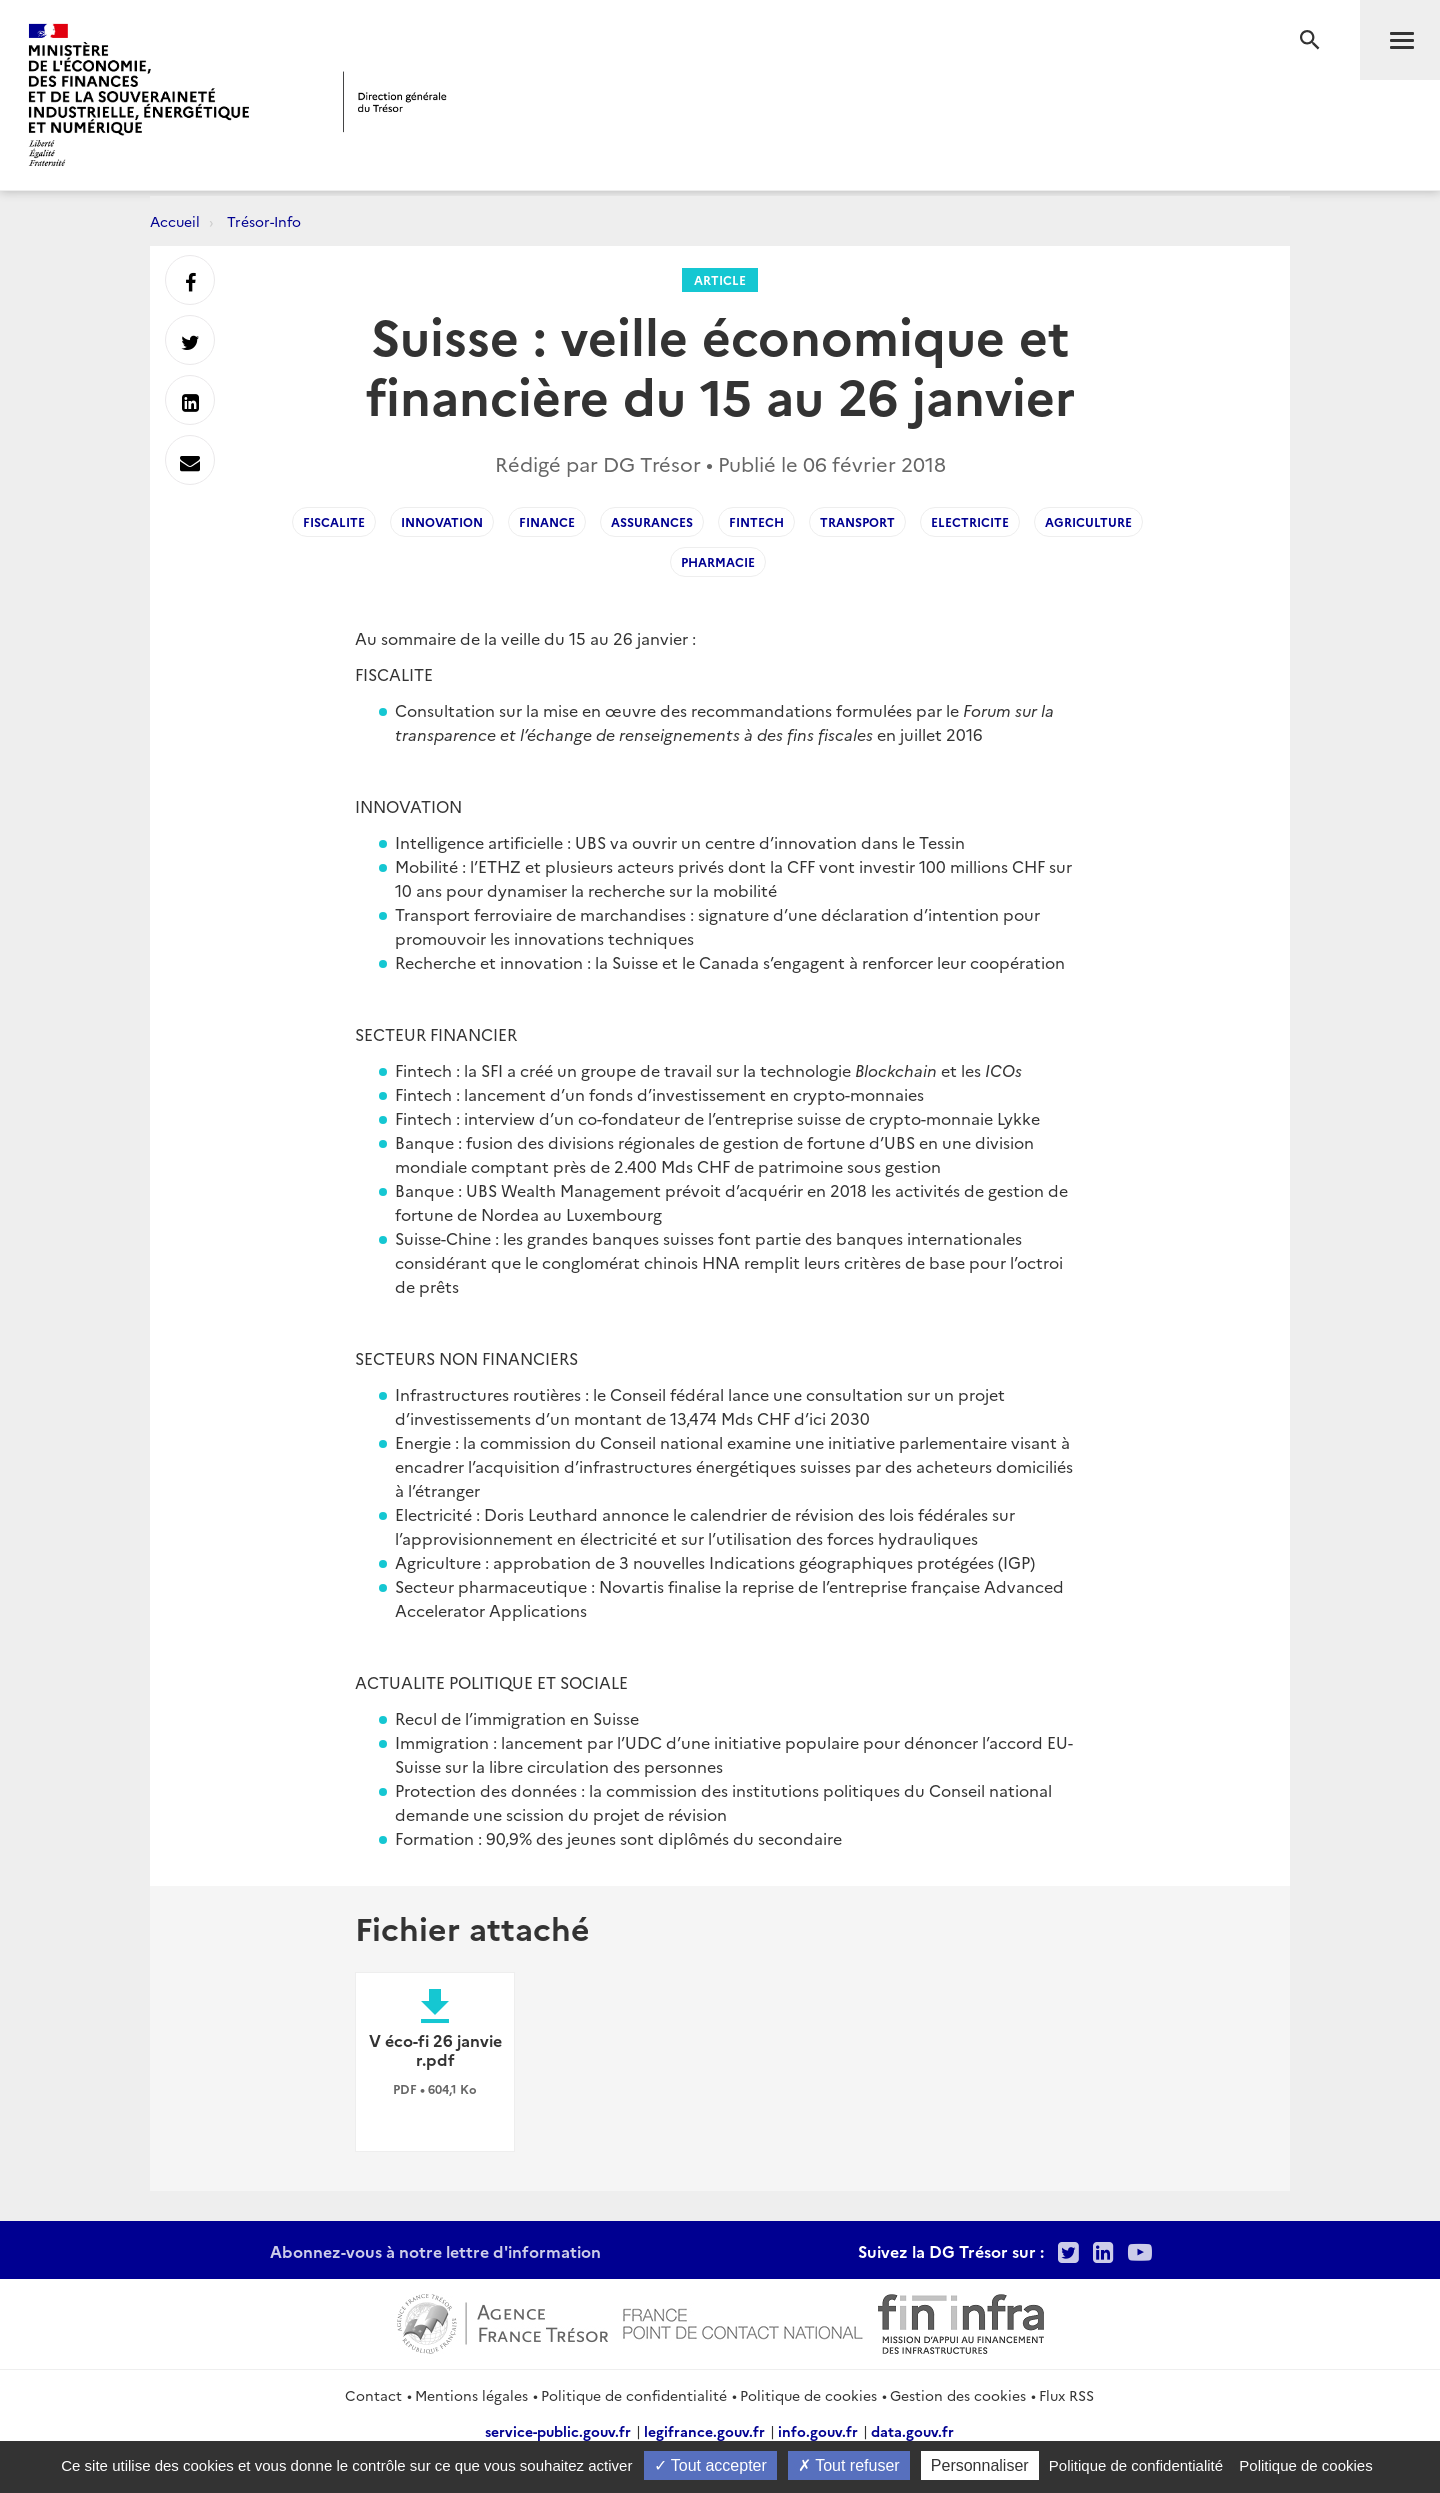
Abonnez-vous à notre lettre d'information (435, 2251)
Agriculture (1088, 521)
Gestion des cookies (958, 2395)
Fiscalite (334, 521)
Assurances (652, 521)
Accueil (175, 221)
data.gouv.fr (912, 2431)
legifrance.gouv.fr (704, 2431)
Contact (373, 2395)
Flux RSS (1066, 2395)
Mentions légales (471, 2395)
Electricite (970, 521)
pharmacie (718, 561)
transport (857, 521)
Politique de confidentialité (634, 2395)
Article (720, 279)
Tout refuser (849, 2465)
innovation (442, 521)
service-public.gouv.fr (558, 2431)
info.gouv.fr (818, 2431)
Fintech (756, 521)
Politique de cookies (808, 2395)
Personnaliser (980, 2465)
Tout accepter (710, 2465)
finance (547, 521)
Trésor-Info (264, 221)
